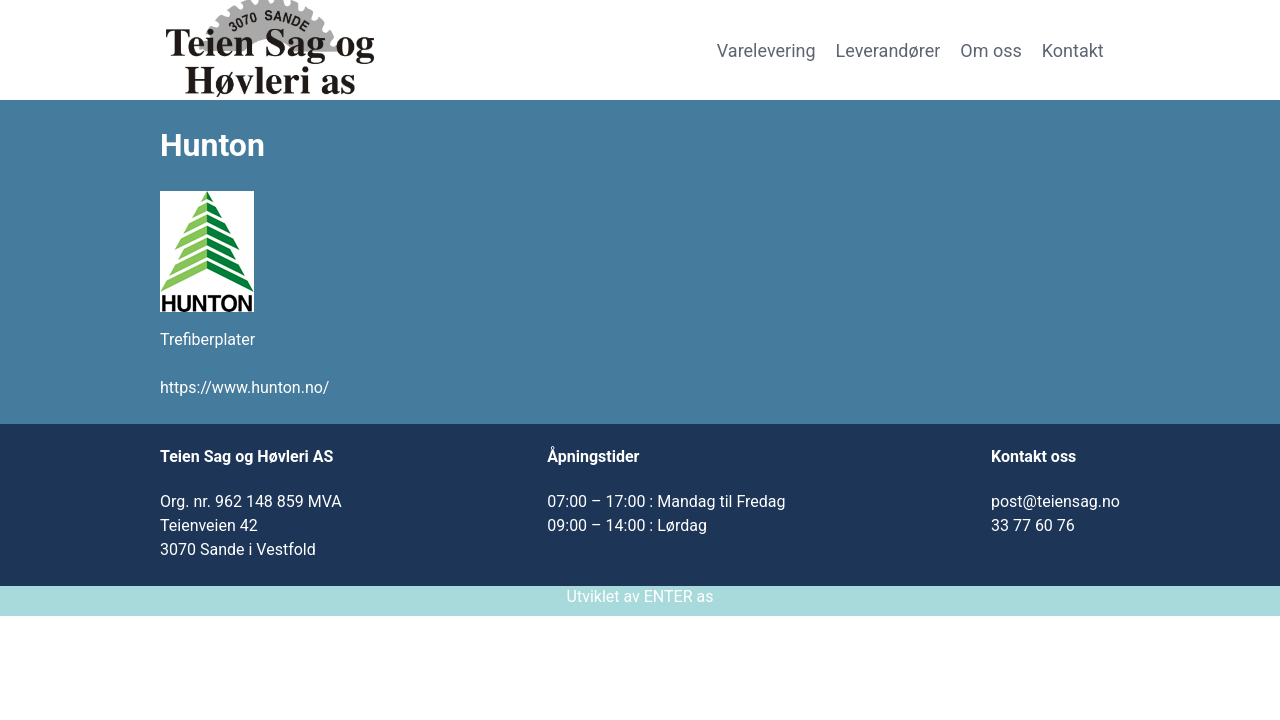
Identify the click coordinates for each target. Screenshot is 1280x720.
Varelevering (766, 50)
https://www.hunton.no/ (244, 387)
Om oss (990, 50)
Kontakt (1073, 50)
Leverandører (888, 50)
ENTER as (679, 596)
